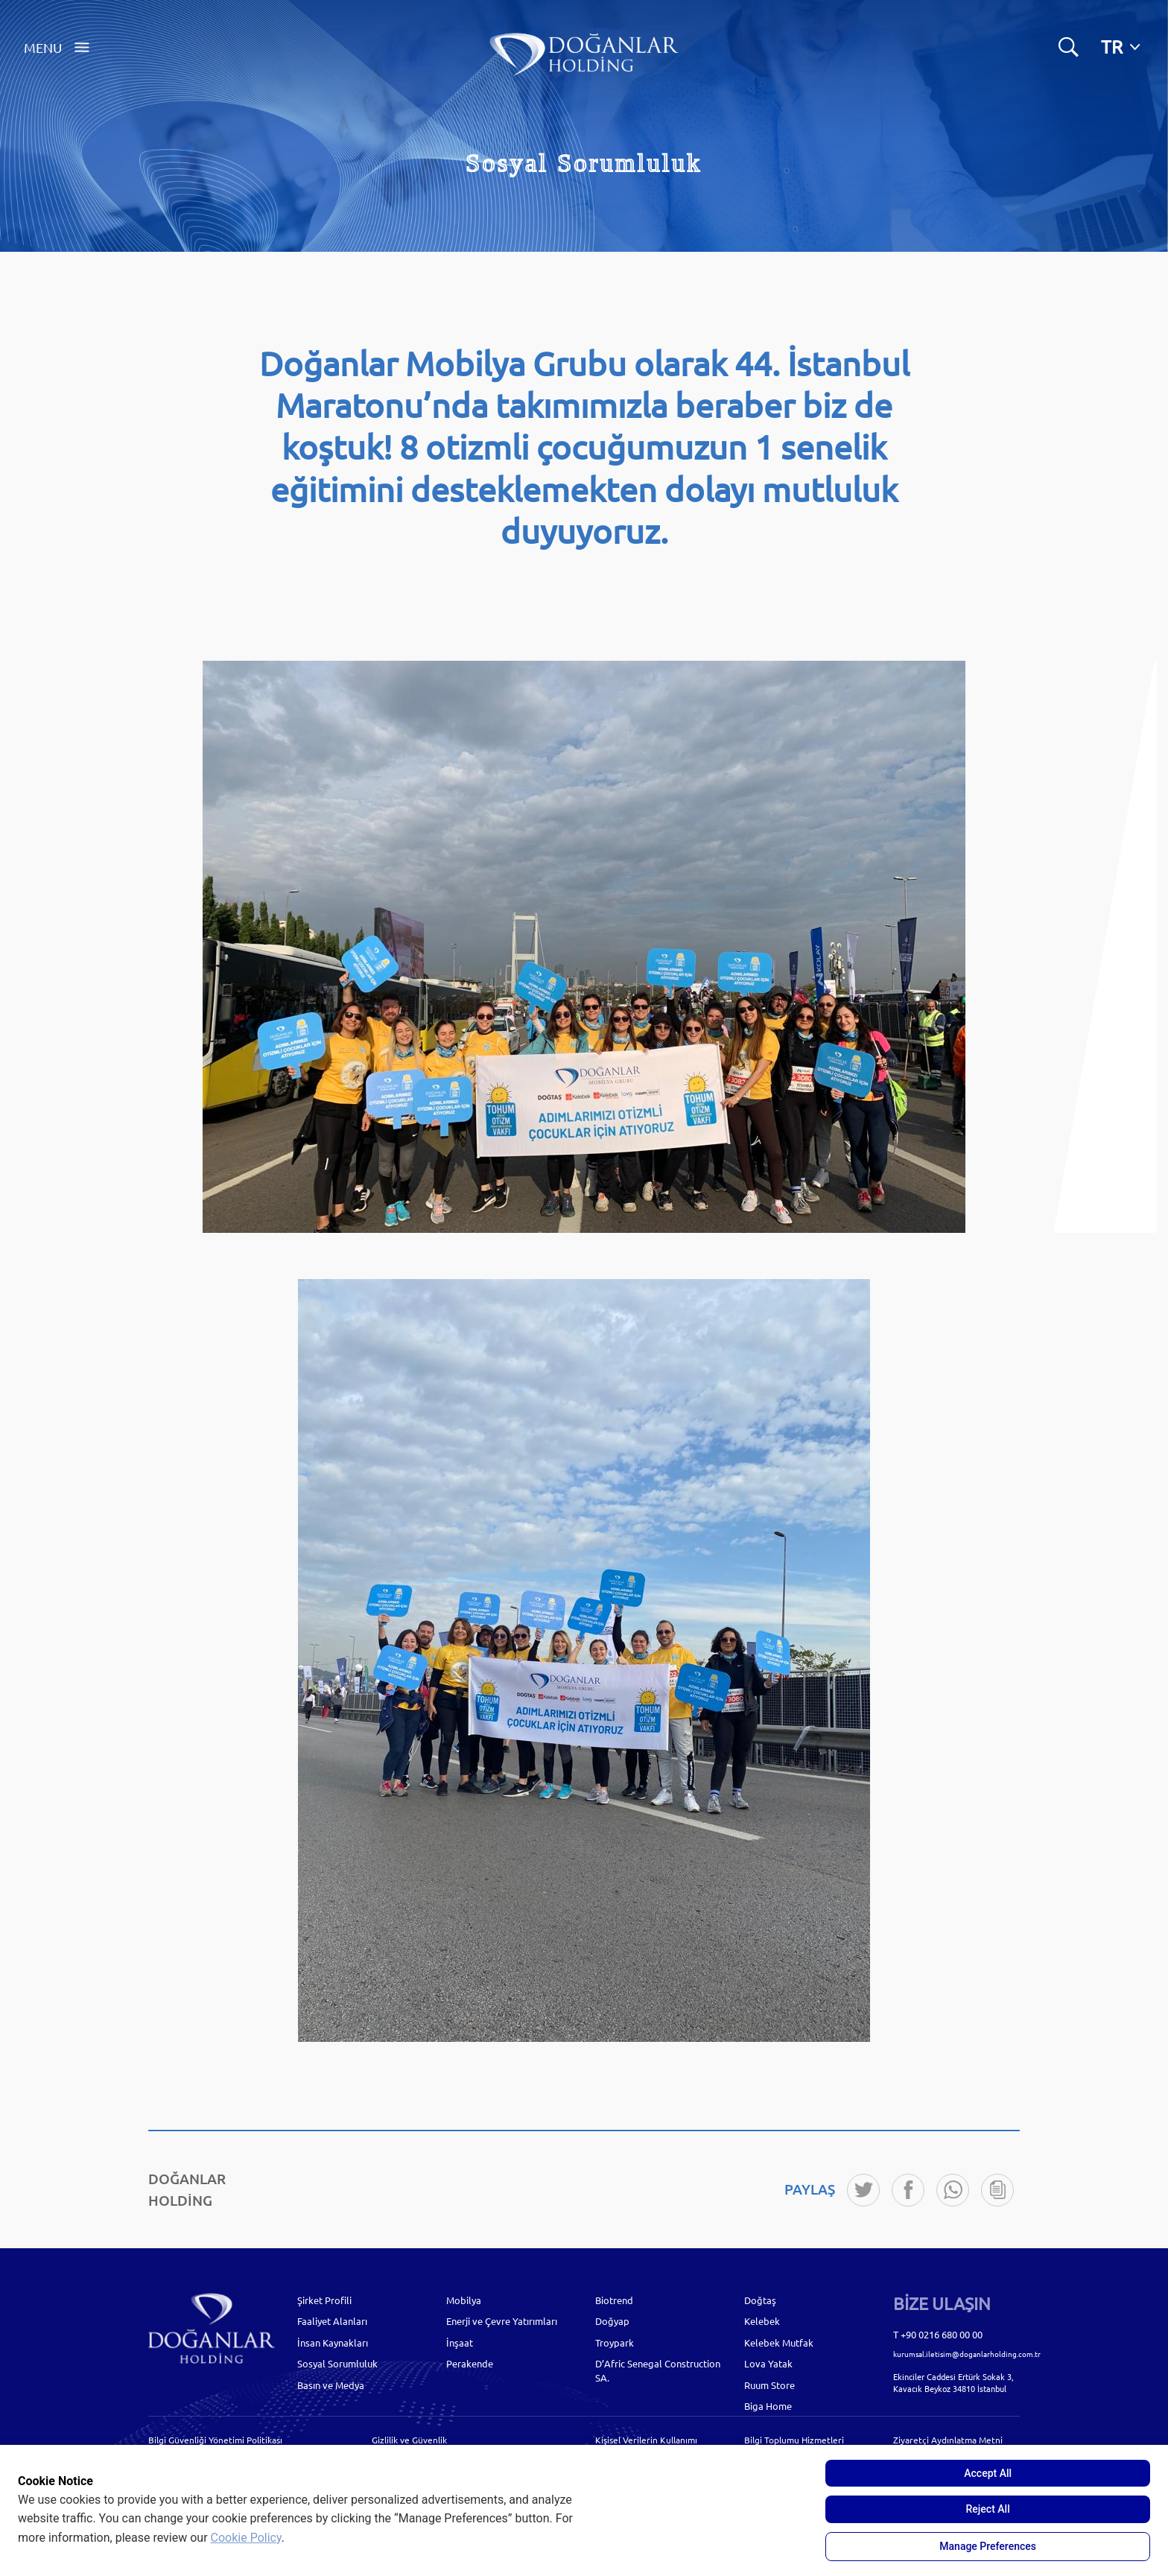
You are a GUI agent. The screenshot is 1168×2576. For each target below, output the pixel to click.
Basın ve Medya (330, 2385)
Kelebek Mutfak (778, 2342)
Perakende (469, 2363)
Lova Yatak (768, 2363)
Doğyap (612, 2321)
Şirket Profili (324, 2300)
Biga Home (768, 2405)
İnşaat (459, 2342)
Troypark (614, 2342)
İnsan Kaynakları (332, 2342)
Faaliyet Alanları (332, 2321)
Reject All (988, 2509)
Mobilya (463, 2300)
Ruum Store (769, 2385)
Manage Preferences (987, 2546)
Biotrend (614, 2300)
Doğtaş (760, 2300)
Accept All (988, 2473)
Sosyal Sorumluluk (337, 2363)
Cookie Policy (246, 2538)
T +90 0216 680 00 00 (938, 2334)
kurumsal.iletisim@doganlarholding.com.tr (967, 2353)
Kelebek (762, 2321)
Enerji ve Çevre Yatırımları (501, 2321)
